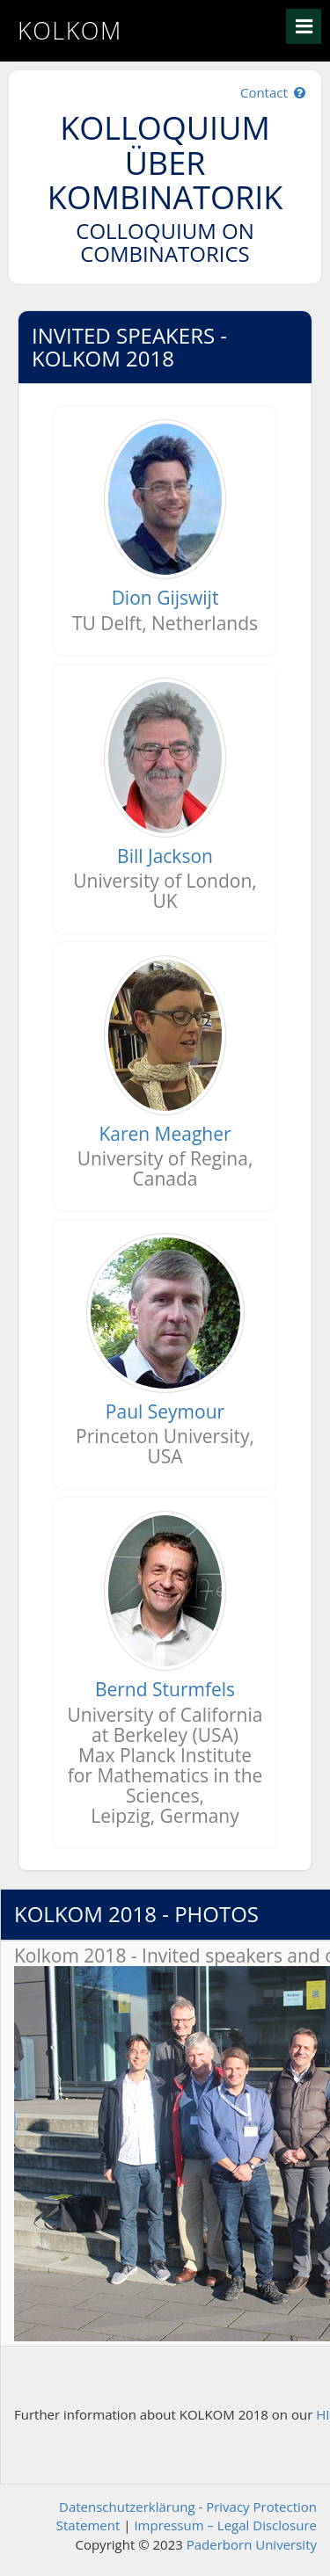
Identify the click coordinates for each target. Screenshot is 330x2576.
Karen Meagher (165, 1133)
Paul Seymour (165, 1411)
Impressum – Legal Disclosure (225, 2525)
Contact (274, 92)
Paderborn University (252, 2544)
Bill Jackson (165, 856)
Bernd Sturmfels (165, 1689)
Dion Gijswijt (165, 597)
